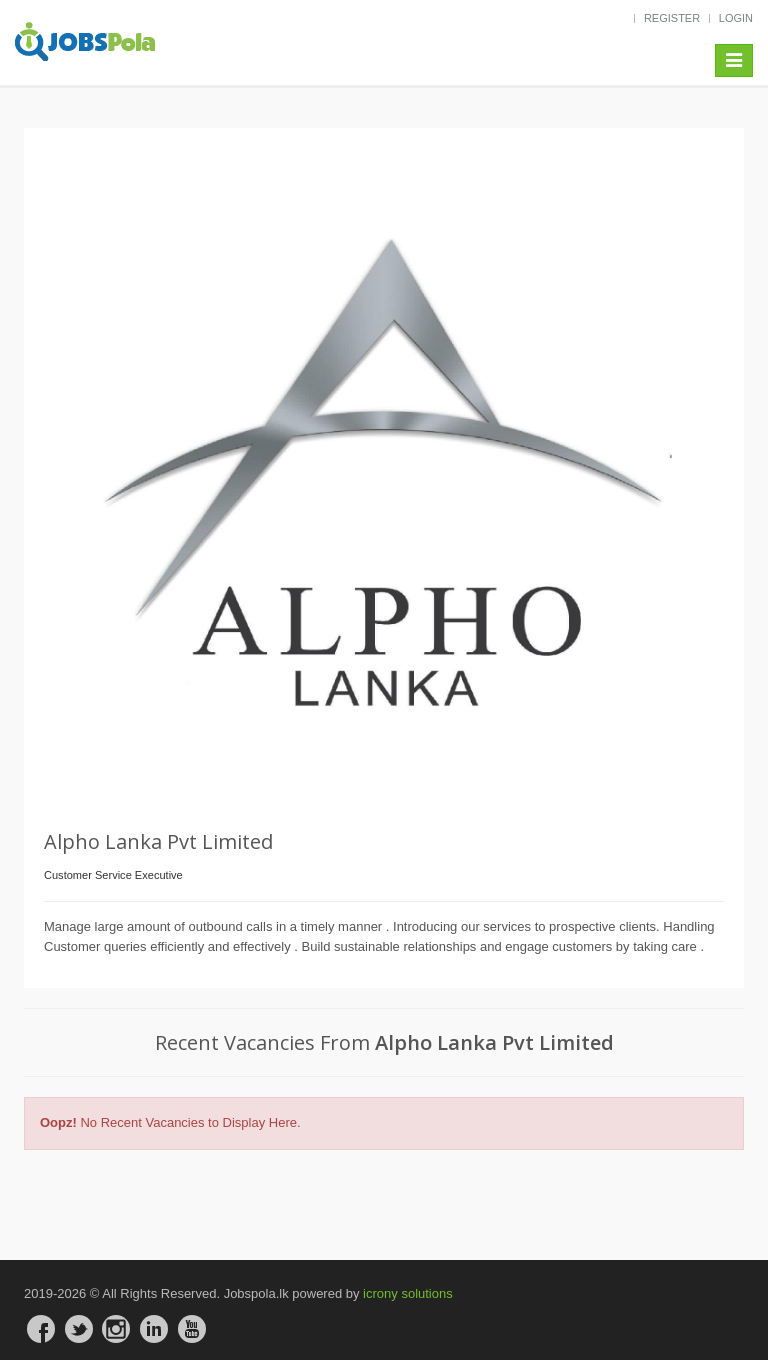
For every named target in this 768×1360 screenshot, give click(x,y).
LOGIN (736, 18)
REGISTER (672, 18)
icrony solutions (408, 1293)
